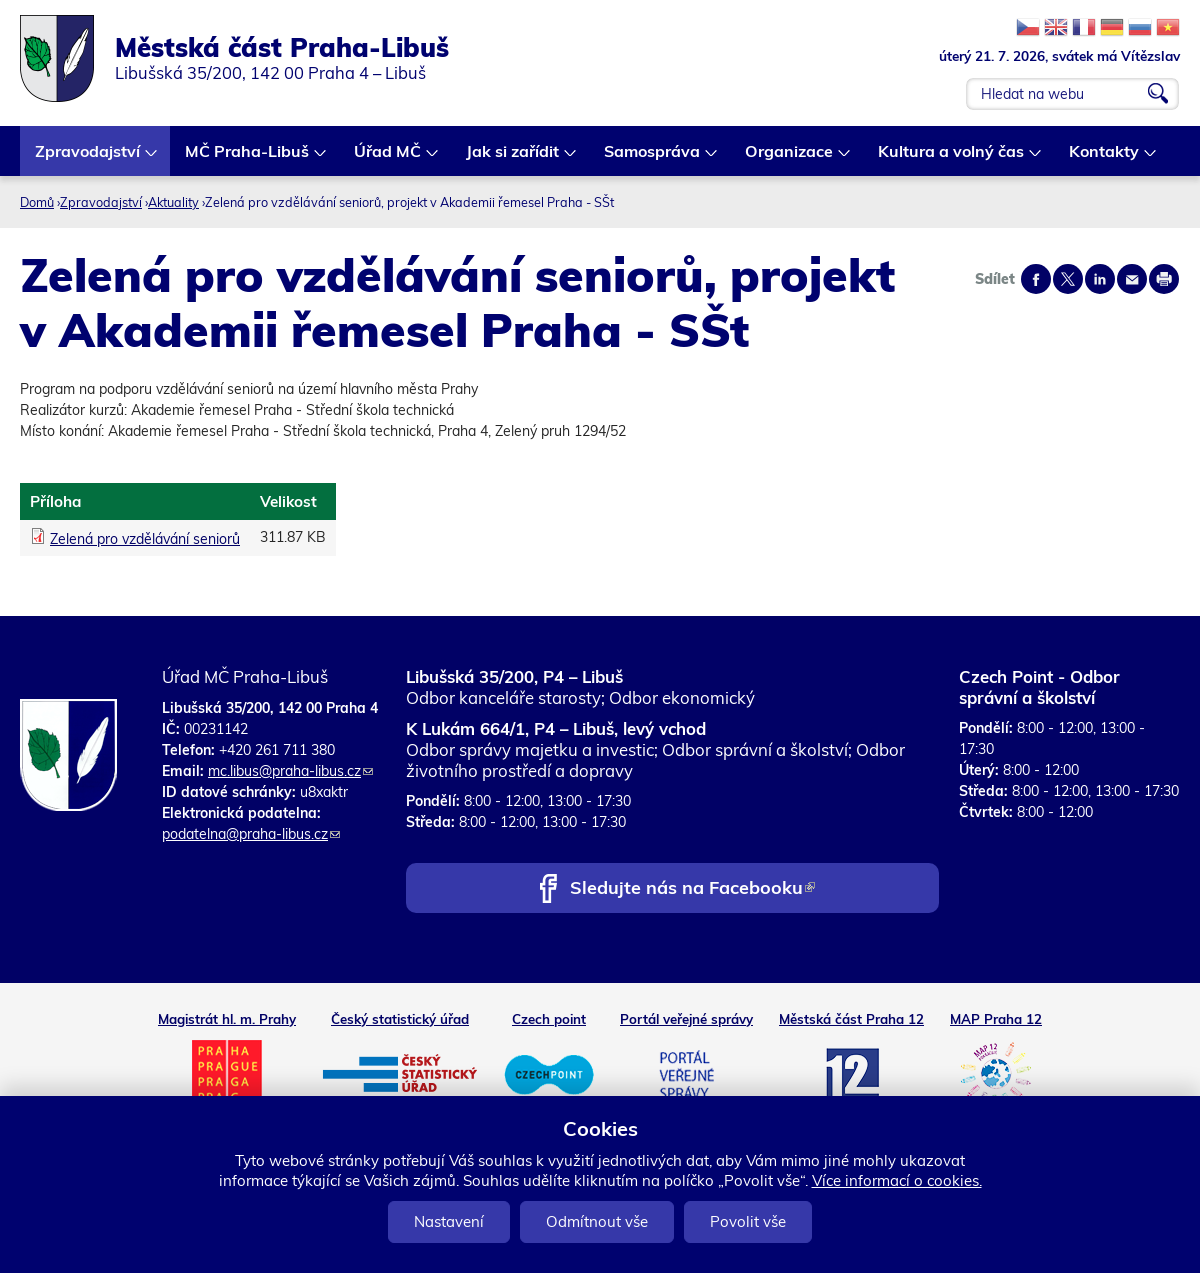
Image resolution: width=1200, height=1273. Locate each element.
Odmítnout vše (597, 1221)
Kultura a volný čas (952, 158)
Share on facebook (1036, 279)
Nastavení (449, 1221)
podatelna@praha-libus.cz (251, 834)
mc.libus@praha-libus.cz (290, 771)
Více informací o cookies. (897, 1180)
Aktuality (173, 202)
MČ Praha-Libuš (248, 158)
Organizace (790, 158)
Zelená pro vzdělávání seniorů (145, 539)
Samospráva (653, 158)
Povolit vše (748, 1221)
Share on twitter (1068, 279)
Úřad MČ (388, 158)
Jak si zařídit (513, 158)
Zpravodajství (88, 158)
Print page (1164, 279)
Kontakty (1105, 158)
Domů (37, 202)
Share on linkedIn (1100, 279)
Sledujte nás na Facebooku (692, 889)
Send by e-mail (1132, 279)
